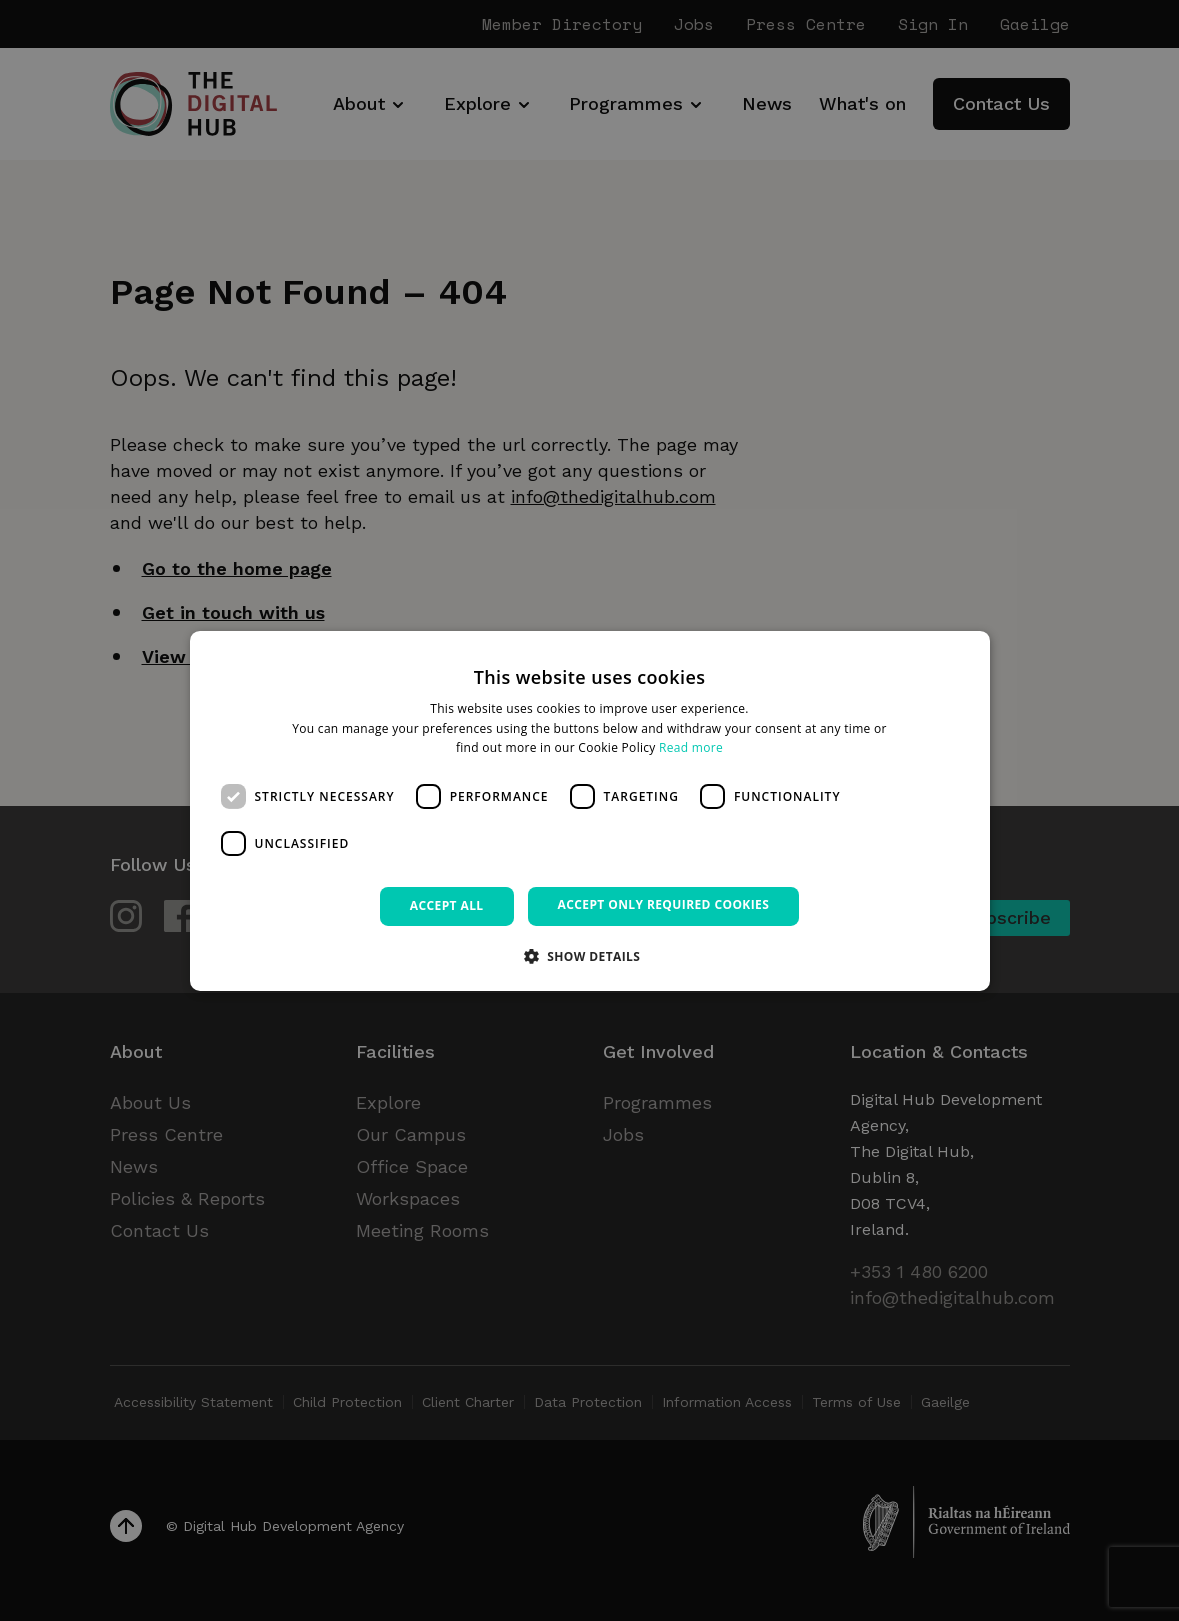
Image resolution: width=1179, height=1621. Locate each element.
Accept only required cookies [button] (664, 904)
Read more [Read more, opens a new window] (691, 747)
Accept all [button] (447, 905)
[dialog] (590, 810)
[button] (590, 956)
